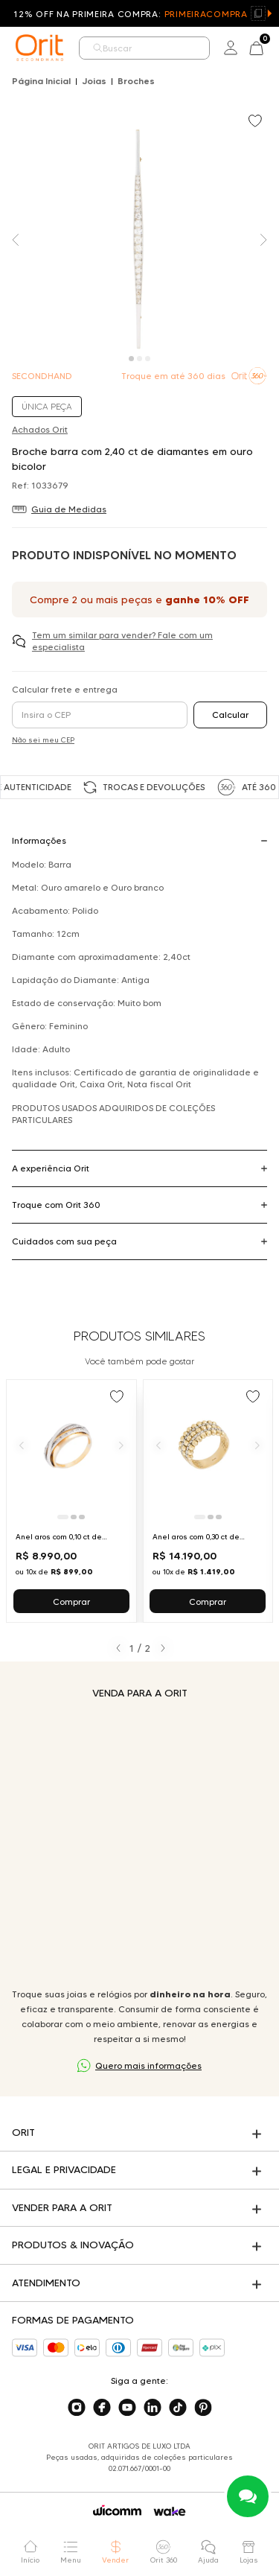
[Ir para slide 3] (82, 1517)
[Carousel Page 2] (139, 358)
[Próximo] (121, 1445)
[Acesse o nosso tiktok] (178, 2408)
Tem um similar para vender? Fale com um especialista (122, 640)
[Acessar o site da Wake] (169, 2511)
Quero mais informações (148, 2065)
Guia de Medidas (68, 509)
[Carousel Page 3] (147, 358)
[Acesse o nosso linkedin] (152, 2408)
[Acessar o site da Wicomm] (117, 2510)
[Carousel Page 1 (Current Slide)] (131, 358)
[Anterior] (21, 1445)
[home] (39, 47)
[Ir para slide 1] (62, 1517)
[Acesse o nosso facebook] (102, 2408)
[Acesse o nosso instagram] (77, 2408)
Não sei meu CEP (43, 740)
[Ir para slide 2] (74, 1517)
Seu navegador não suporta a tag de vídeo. (139, 1843)
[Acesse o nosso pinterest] (203, 2408)
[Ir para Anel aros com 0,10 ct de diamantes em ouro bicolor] (71, 1501)
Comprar (71, 1601)
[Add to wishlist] (257, 122)
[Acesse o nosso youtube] (127, 2408)
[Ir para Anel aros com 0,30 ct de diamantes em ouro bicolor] (208, 1501)
